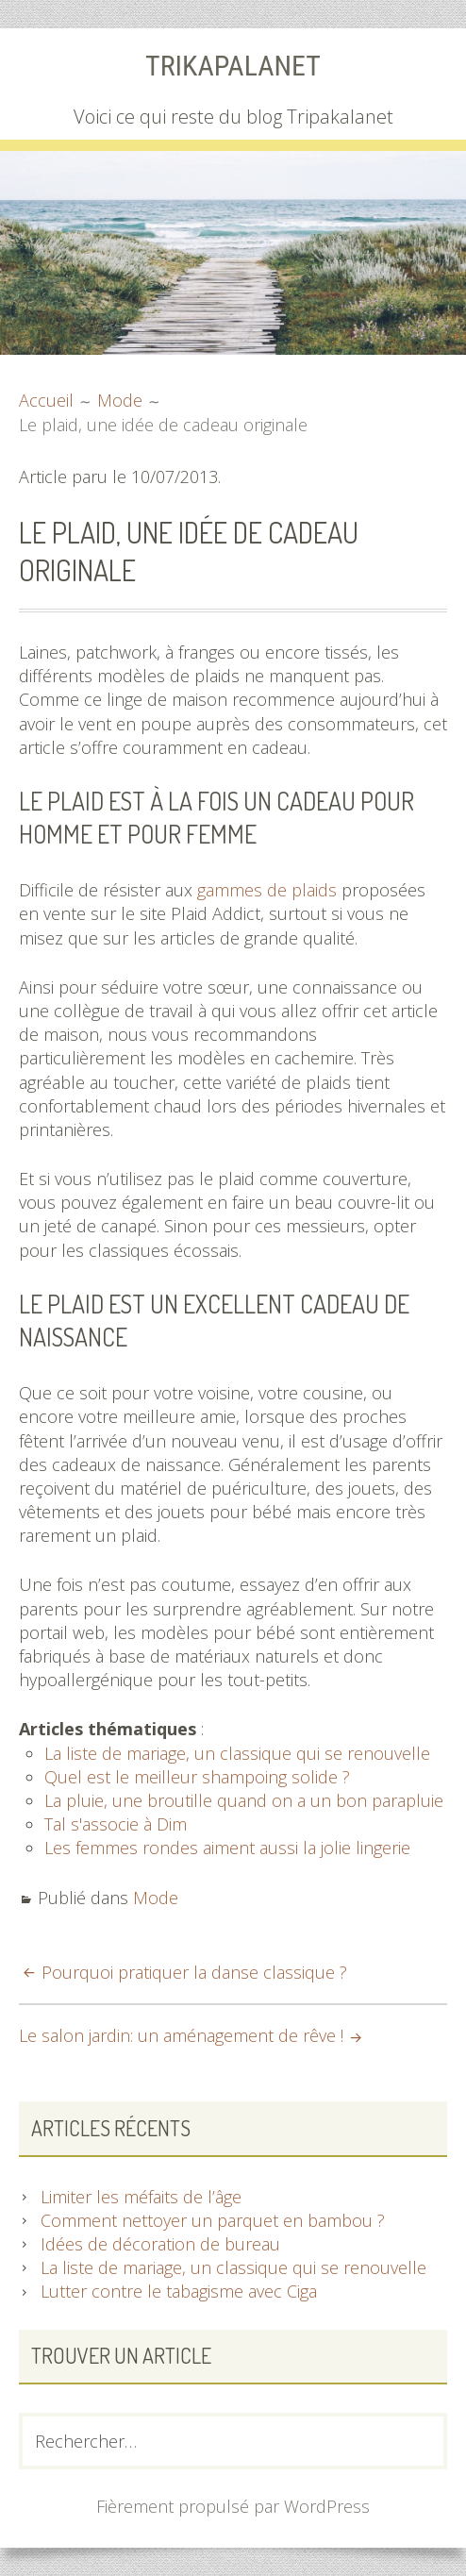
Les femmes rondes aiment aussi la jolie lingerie (227, 1847)
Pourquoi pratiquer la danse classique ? (194, 1972)
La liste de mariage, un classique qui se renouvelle (237, 1753)
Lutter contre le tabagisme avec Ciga (179, 2291)
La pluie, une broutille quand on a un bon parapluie (243, 1800)
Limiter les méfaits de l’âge (141, 2196)
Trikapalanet (233, 65)
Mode (155, 1897)
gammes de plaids (267, 889)
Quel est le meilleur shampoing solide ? (197, 1776)
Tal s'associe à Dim (115, 1824)
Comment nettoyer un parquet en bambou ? (213, 2220)
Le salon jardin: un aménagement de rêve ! (181, 2035)
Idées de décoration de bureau (160, 2244)
